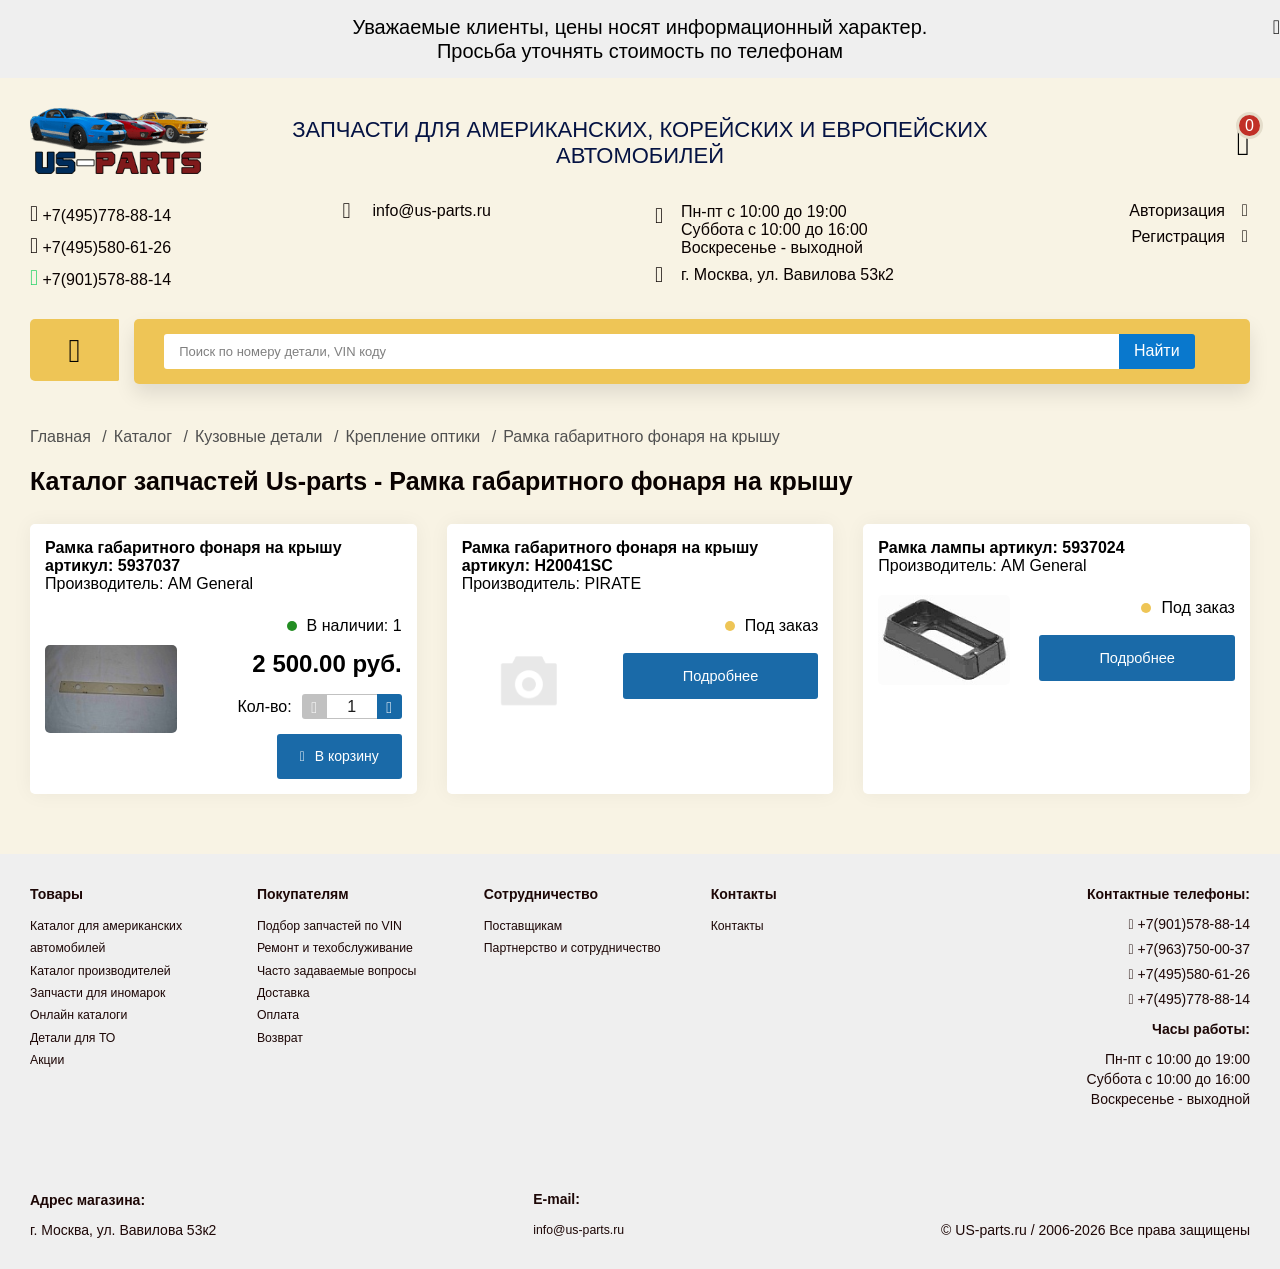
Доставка (287, 991)
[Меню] (74, 350)
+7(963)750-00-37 (1190, 949)
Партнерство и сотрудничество (585, 947)
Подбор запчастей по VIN (339, 925)
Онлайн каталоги (85, 1013)
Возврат (283, 1035)
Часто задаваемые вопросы (348, 969)
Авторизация (1177, 211)
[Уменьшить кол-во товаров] (314, 706)
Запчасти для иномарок (107, 991)
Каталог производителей (110, 969)
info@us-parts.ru (432, 211)
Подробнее (720, 676)
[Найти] (1157, 351)
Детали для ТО (78, 1035)
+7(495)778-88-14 (100, 214)
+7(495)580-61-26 (100, 246)
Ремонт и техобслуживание (346, 947)
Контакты (741, 925)
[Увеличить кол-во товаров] (389, 706)
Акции (49, 1057)
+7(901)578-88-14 (100, 278)
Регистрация (1178, 237)
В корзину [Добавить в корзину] (332, 756)
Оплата (281, 1013)
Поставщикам (529, 925)
